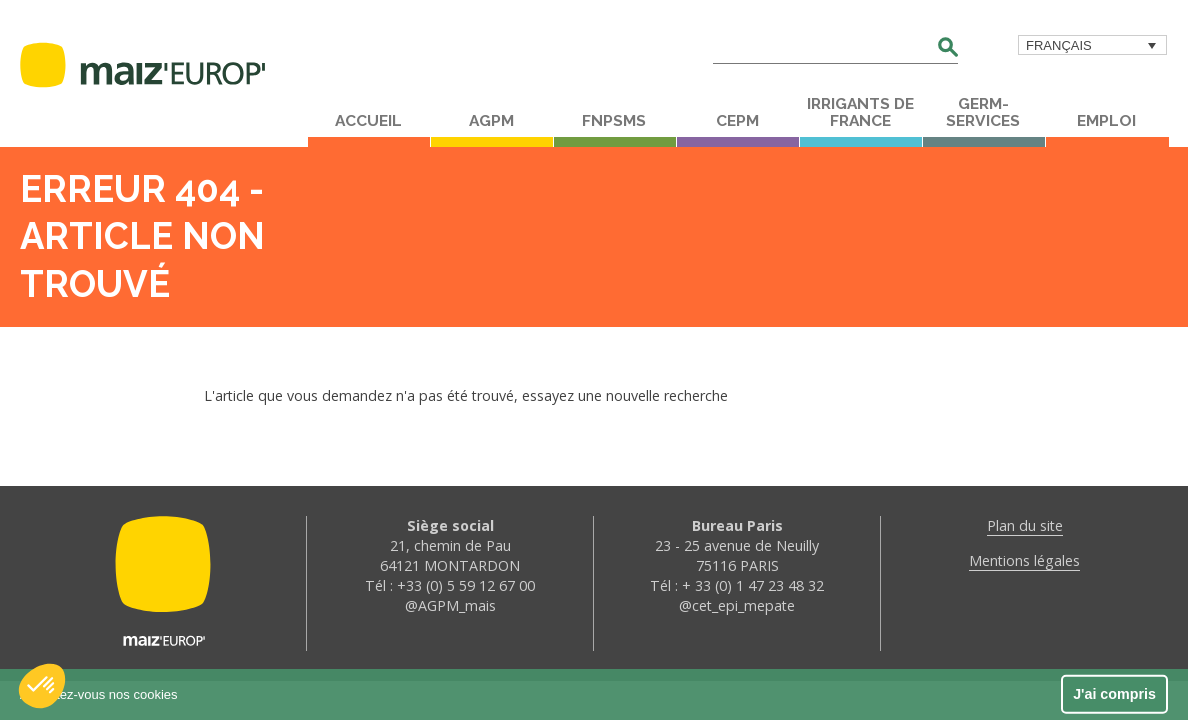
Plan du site (1025, 525)
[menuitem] (1092, 45)
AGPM (491, 121)
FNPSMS (614, 121)
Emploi (1106, 121)
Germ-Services (983, 112)
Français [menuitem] (1059, 45)
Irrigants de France (860, 112)
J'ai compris (1114, 694)
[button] (42, 686)
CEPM (737, 121)
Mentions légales (1024, 560)
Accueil (368, 121)
